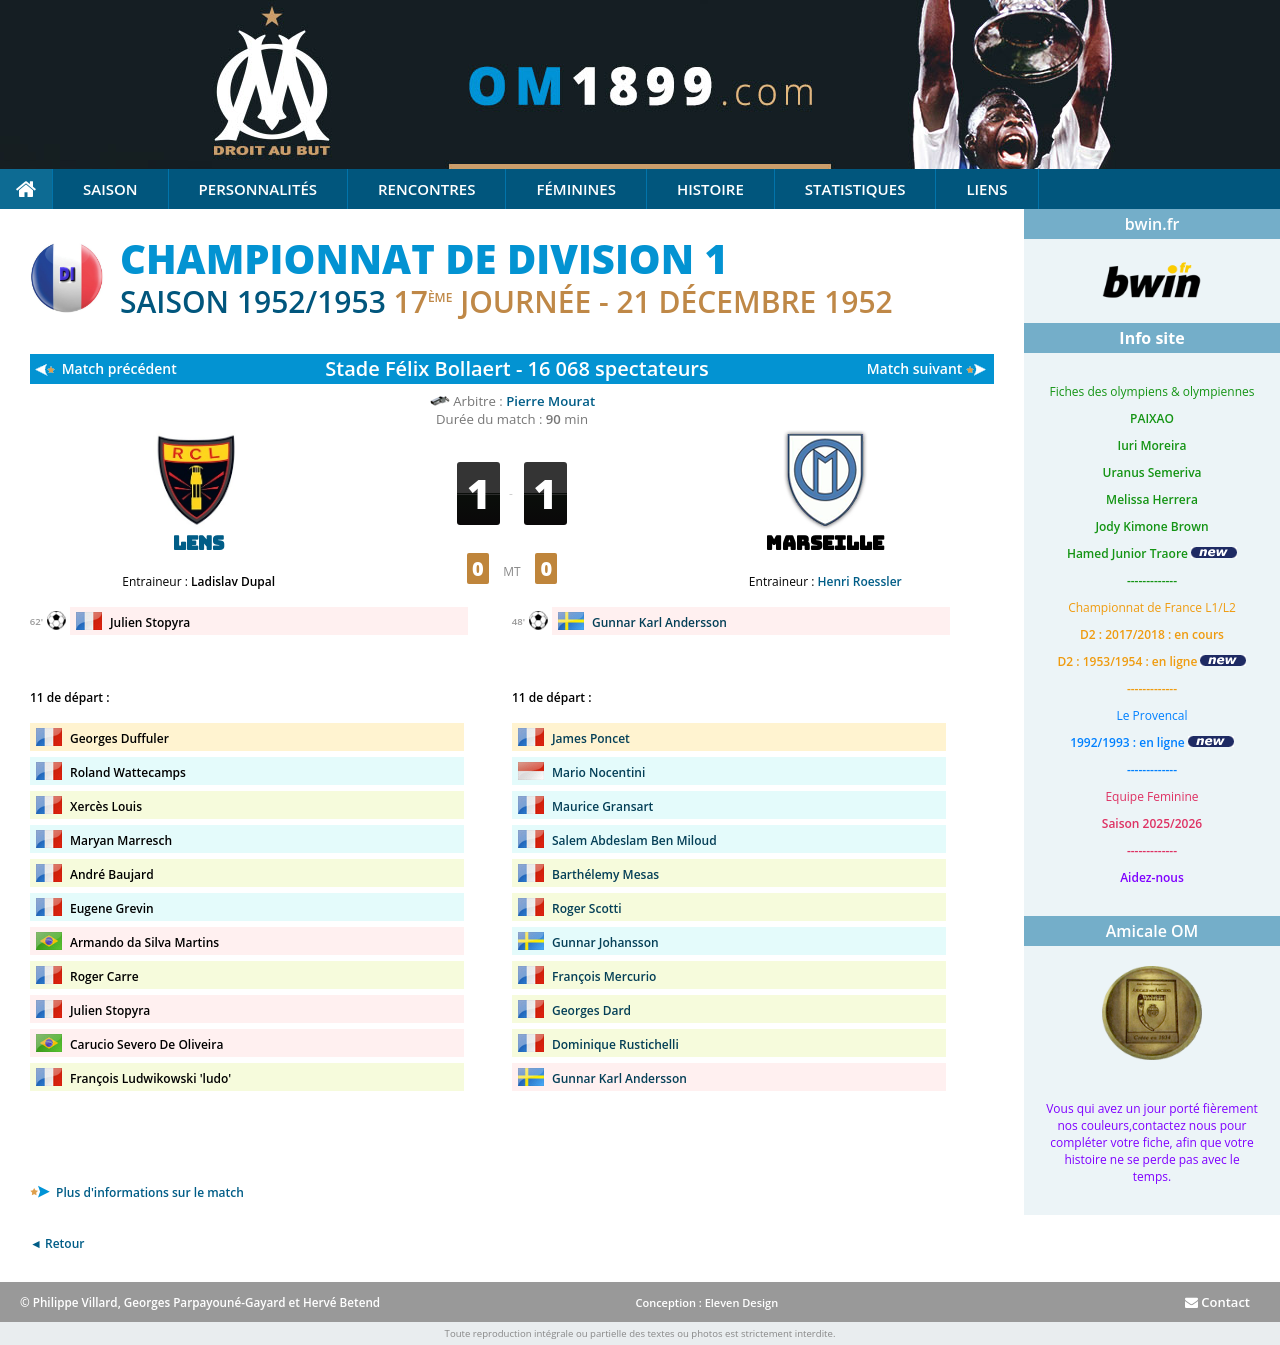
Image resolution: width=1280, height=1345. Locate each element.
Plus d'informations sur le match (137, 1192)
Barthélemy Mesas (605, 874)
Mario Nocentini (598, 772)
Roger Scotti (587, 908)
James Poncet (591, 738)
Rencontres (426, 189)
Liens (986, 189)
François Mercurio (604, 976)
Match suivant (915, 368)
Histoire (710, 189)
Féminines (575, 189)
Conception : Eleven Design (706, 1302)
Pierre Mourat (550, 401)
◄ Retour (57, 1243)
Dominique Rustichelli (615, 1044)
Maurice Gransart (602, 806)
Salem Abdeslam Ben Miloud (634, 840)
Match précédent (119, 368)
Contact (1217, 1302)
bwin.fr (1152, 224)
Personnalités (258, 189)
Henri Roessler (860, 581)
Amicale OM (1152, 931)
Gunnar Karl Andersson (659, 622)
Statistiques (855, 189)
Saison (110, 189)
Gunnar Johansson (605, 942)
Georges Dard (591, 1010)
